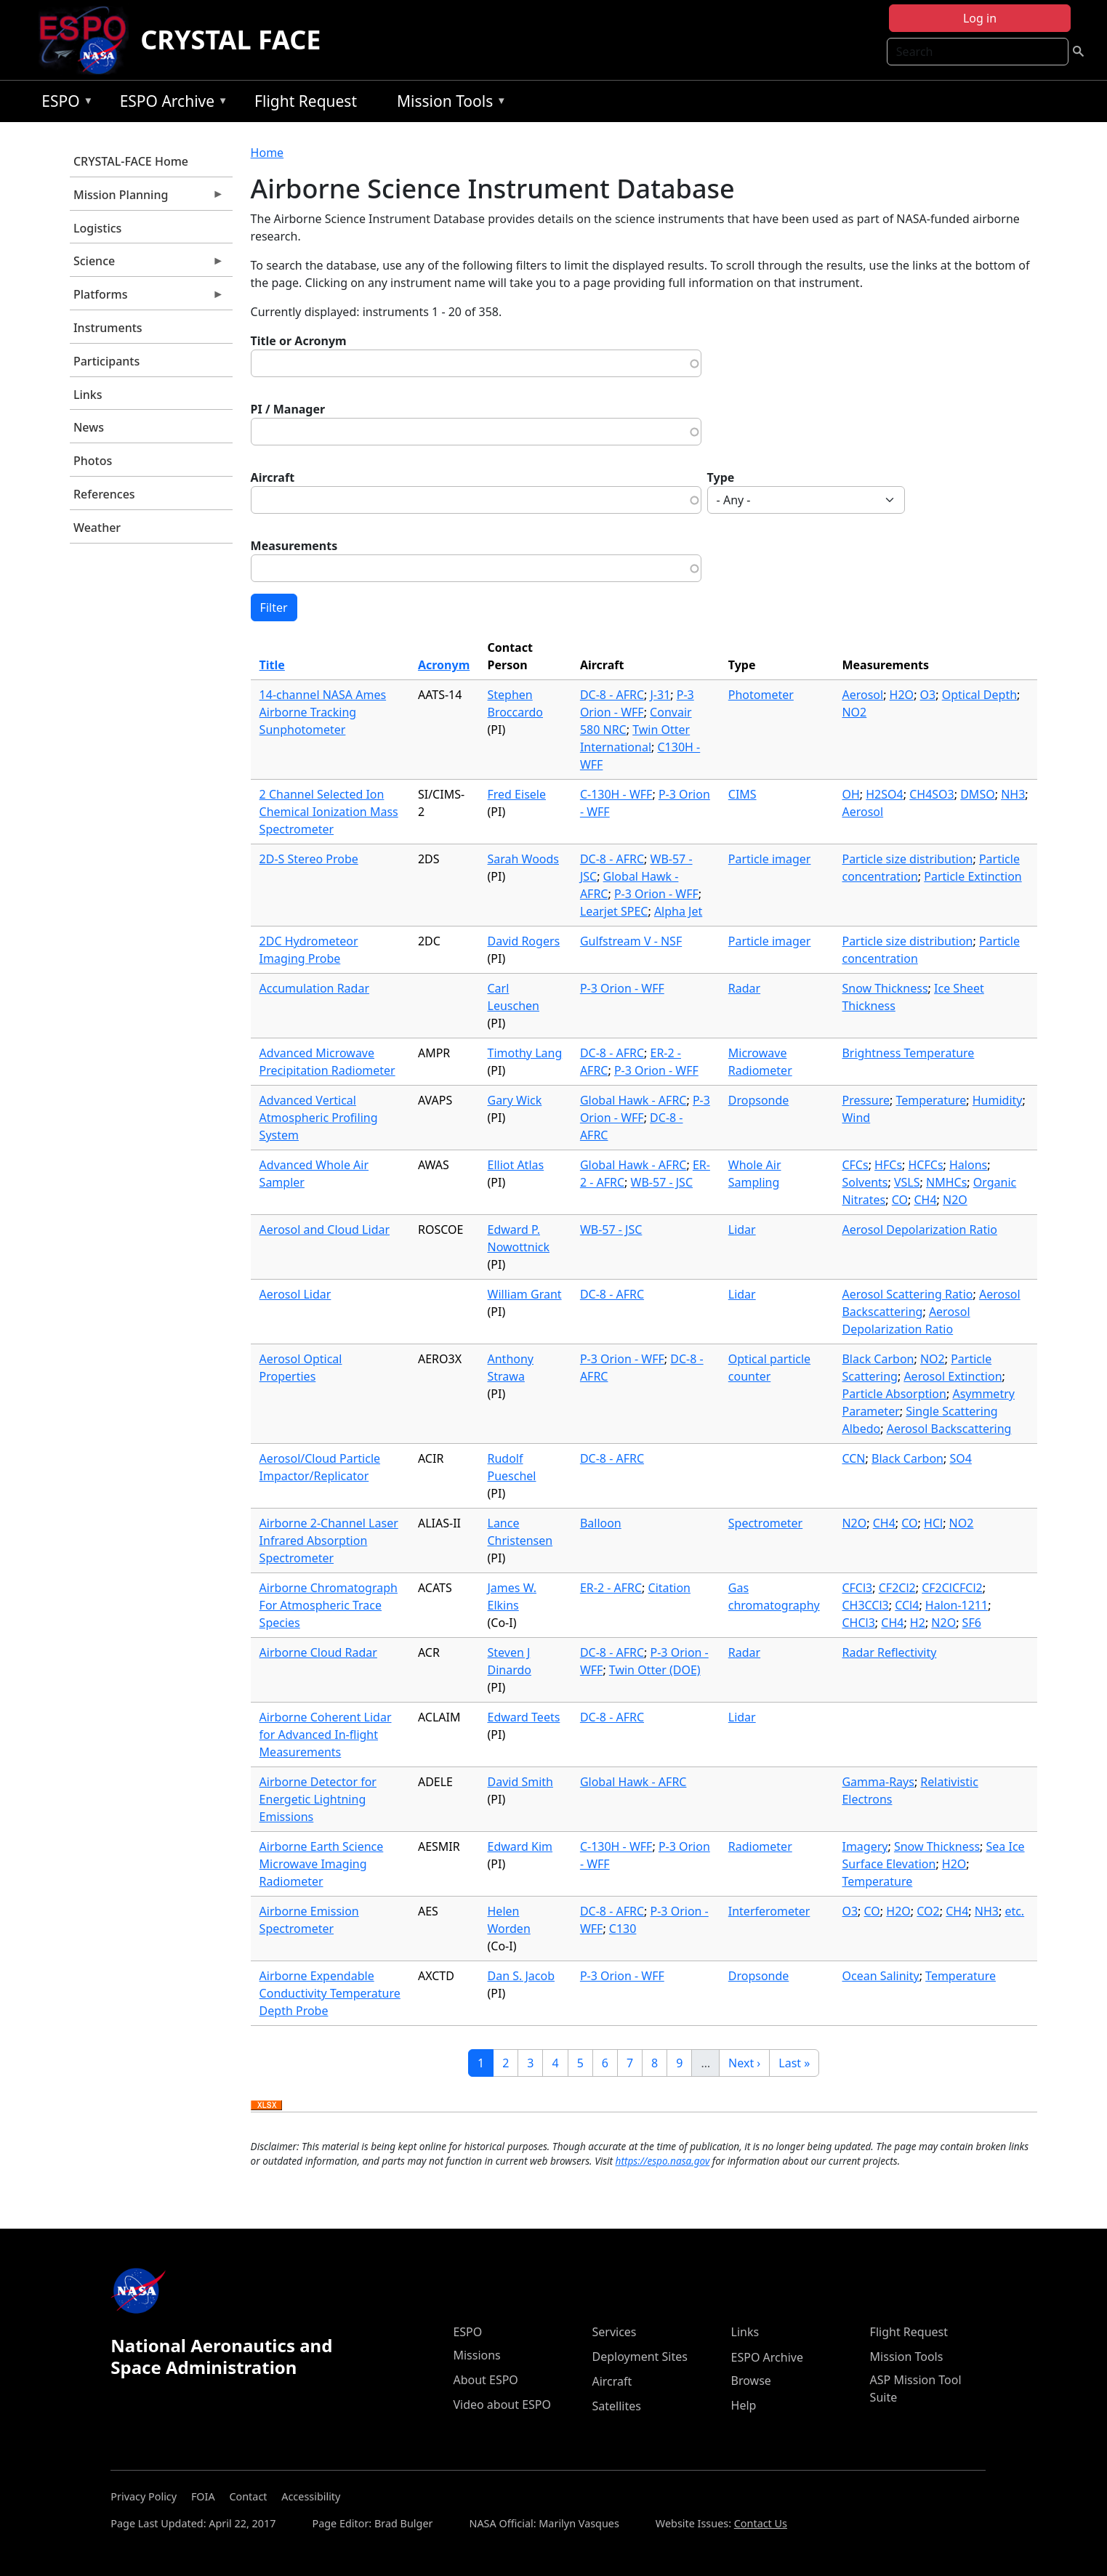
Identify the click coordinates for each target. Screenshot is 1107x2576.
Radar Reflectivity (889, 1652)
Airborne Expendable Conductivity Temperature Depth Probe (329, 1993)
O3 (928, 695)
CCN (853, 1458)
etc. (1014, 1911)
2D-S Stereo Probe (308, 859)
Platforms (147, 298)
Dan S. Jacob (521, 1976)
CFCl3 (857, 1588)
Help (744, 2405)
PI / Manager (288, 409)
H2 (917, 1623)
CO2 (928, 1911)
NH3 (1013, 794)
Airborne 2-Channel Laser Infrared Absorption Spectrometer (328, 1540)
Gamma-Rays (878, 1782)
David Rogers (524, 941)
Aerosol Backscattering (949, 1429)
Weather (97, 528)
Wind (856, 1118)
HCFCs (926, 1165)
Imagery (864, 1846)
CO (900, 1200)
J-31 (661, 695)
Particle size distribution (907, 859)
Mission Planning (147, 198)
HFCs (888, 1165)
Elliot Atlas (516, 1165)
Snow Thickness (884, 988)
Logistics (97, 228)
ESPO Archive (170, 103)
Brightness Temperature (908, 1053)
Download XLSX (266, 2106)
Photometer (761, 695)
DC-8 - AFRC (612, 695)
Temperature (930, 1100)
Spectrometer (765, 1523)
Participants (106, 361)
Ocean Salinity (880, 1976)
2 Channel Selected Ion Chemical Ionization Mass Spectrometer (328, 811)
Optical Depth (979, 695)
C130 (623, 1929)
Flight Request (305, 101)
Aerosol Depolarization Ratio (919, 1229)
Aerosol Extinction (952, 1376)
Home (267, 153)
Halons (968, 1165)
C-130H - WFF (616, 794)
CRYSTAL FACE (230, 39)
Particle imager (769, 859)
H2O (902, 695)
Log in (980, 18)
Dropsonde (758, 1100)
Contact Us (760, 2523)
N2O (955, 1200)
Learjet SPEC (614, 911)
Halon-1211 (956, 1605)
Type (721, 477)
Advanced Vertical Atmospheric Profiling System (318, 1117)
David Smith (520, 1782)
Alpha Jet (678, 911)
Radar (744, 988)
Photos (92, 461)
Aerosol (862, 695)
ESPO (63, 103)
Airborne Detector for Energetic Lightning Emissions (318, 1799)
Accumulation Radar (314, 988)
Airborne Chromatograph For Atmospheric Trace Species (328, 1605)
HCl (933, 1523)
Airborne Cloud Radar (318, 1652)
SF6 (971, 1623)
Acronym (444, 665)
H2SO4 (884, 794)
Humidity (998, 1100)
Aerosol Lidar (295, 1294)
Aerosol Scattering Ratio (907, 1294)
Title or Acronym (299, 341)
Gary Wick (515, 1100)
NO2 (854, 712)
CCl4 (907, 1605)
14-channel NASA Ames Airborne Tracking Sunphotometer (323, 712)
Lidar (742, 1229)
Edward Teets (524, 1717)
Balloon (600, 1523)
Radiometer (760, 1846)
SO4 (960, 1458)
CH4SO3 (931, 794)
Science (147, 264)
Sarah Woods (524, 859)
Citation (669, 1588)
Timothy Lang (525, 1053)
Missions (476, 2355)
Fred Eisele (517, 794)
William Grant (525, 1294)
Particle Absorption (894, 1394)
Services (614, 2332)
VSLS (907, 1182)
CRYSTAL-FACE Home (130, 161)
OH (850, 794)
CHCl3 (858, 1623)
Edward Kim (520, 1846)
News (88, 427)
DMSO (977, 794)
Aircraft (273, 477)
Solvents (864, 1182)
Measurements (294, 546)
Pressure (866, 1100)
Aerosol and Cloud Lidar (324, 1229)
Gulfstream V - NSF (631, 941)
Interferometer (769, 1911)
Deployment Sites (639, 2357)
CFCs (855, 1165)
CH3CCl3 (865, 1605)
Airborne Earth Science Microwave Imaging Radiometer (321, 1863)
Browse (751, 2381)
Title (272, 665)
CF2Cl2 (897, 1588)
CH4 (925, 1200)
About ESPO (485, 2380)
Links (87, 395)
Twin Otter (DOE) (655, 1670)
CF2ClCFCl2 (952, 1588)
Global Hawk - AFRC (633, 1100)
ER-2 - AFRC (611, 1588)
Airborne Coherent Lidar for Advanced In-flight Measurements (325, 1734)
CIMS (742, 794)
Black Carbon (878, 1359)
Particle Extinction (972, 876)
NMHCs (946, 1182)
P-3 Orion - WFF (656, 894)
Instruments (107, 328)
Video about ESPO (502, 2405)
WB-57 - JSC (662, 1182)
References (104, 494)
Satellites (616, 2406)
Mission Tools (448, 103)
